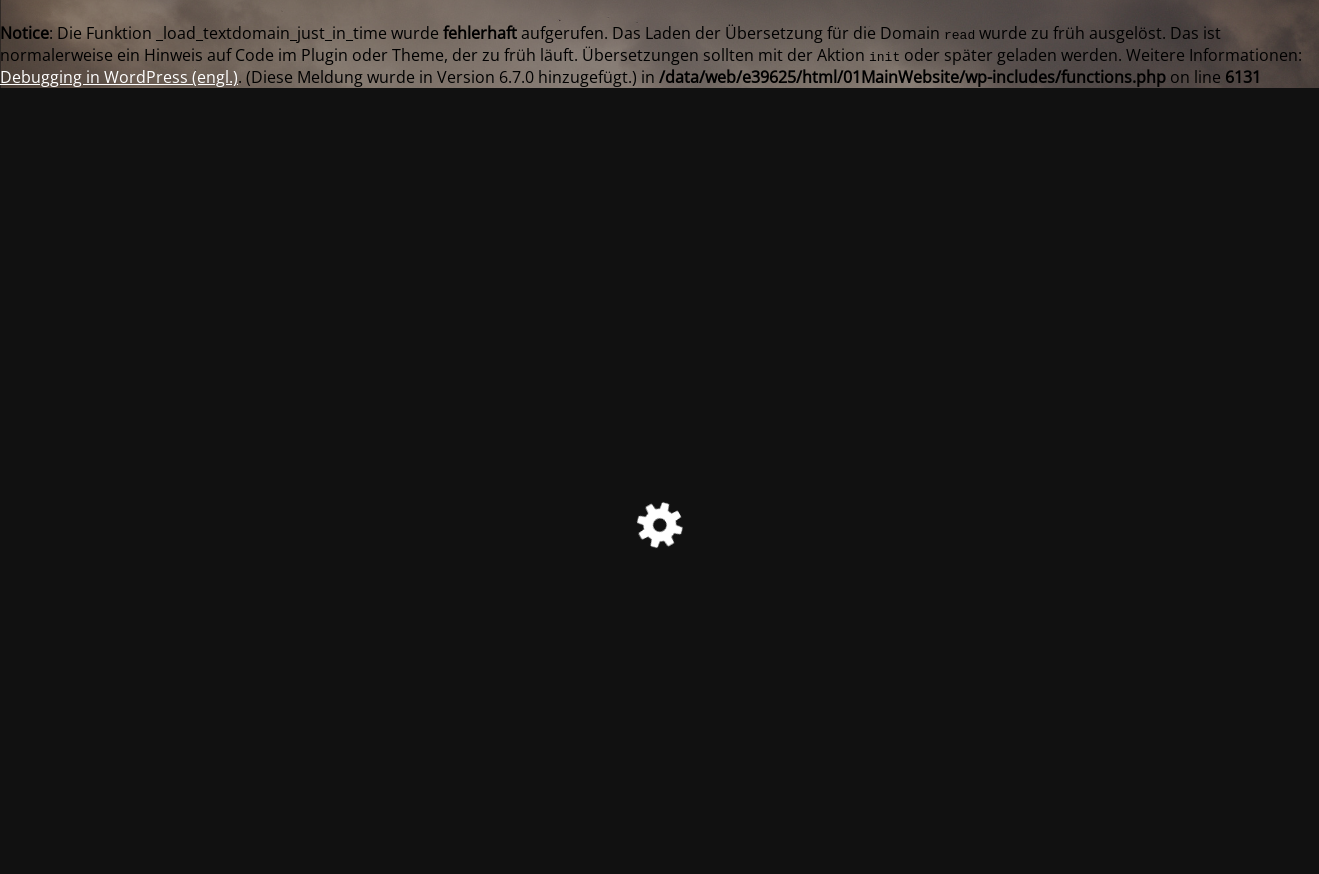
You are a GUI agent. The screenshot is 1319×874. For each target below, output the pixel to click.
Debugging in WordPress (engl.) (119, 77)
